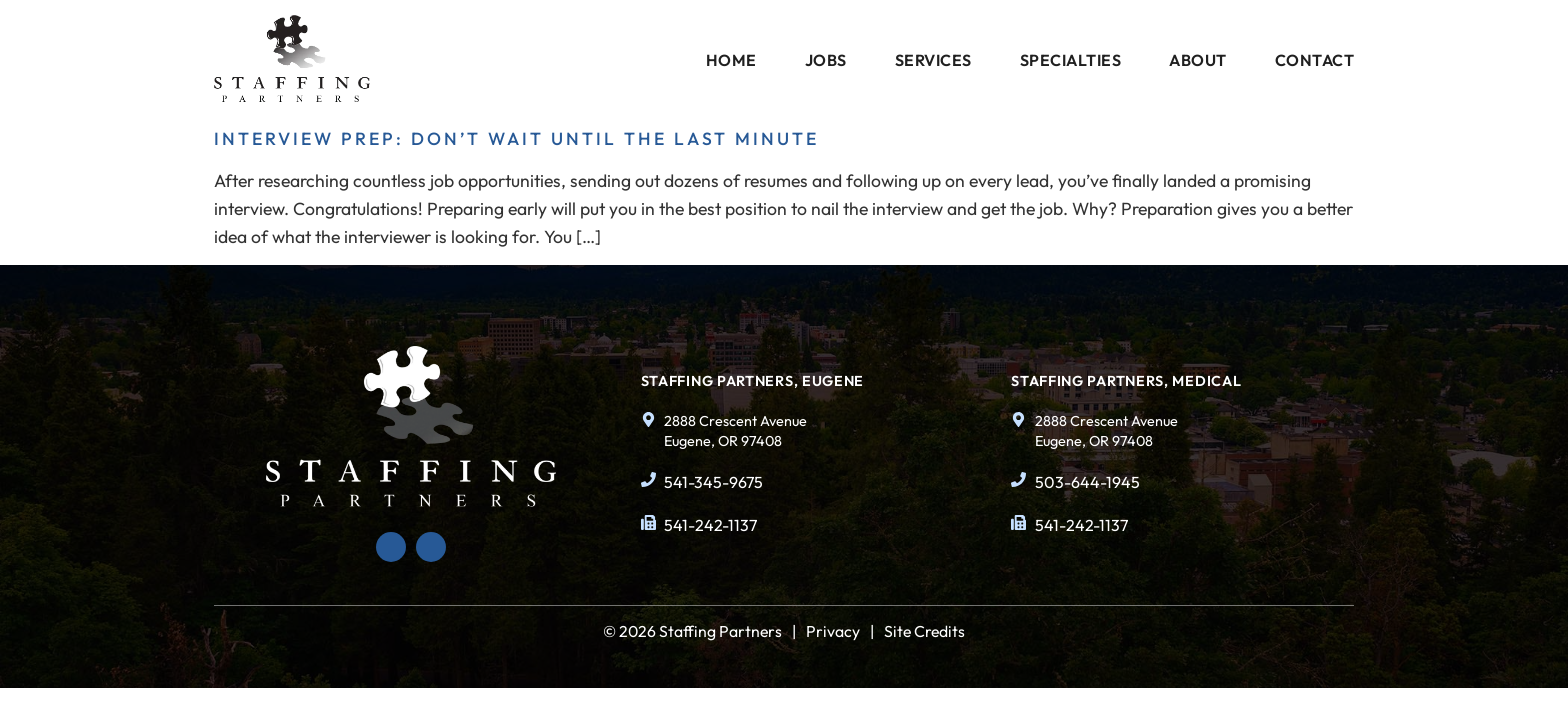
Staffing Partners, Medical (1126, 381)
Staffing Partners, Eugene (753, 381)
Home (731, 60)
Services (933, 60)
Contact (1315, 60)
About (1198, 60)
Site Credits (924, 631)
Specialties (1071, 60)
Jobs (826, 60)
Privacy (833, 631)
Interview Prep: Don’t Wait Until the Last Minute (516, 138)
